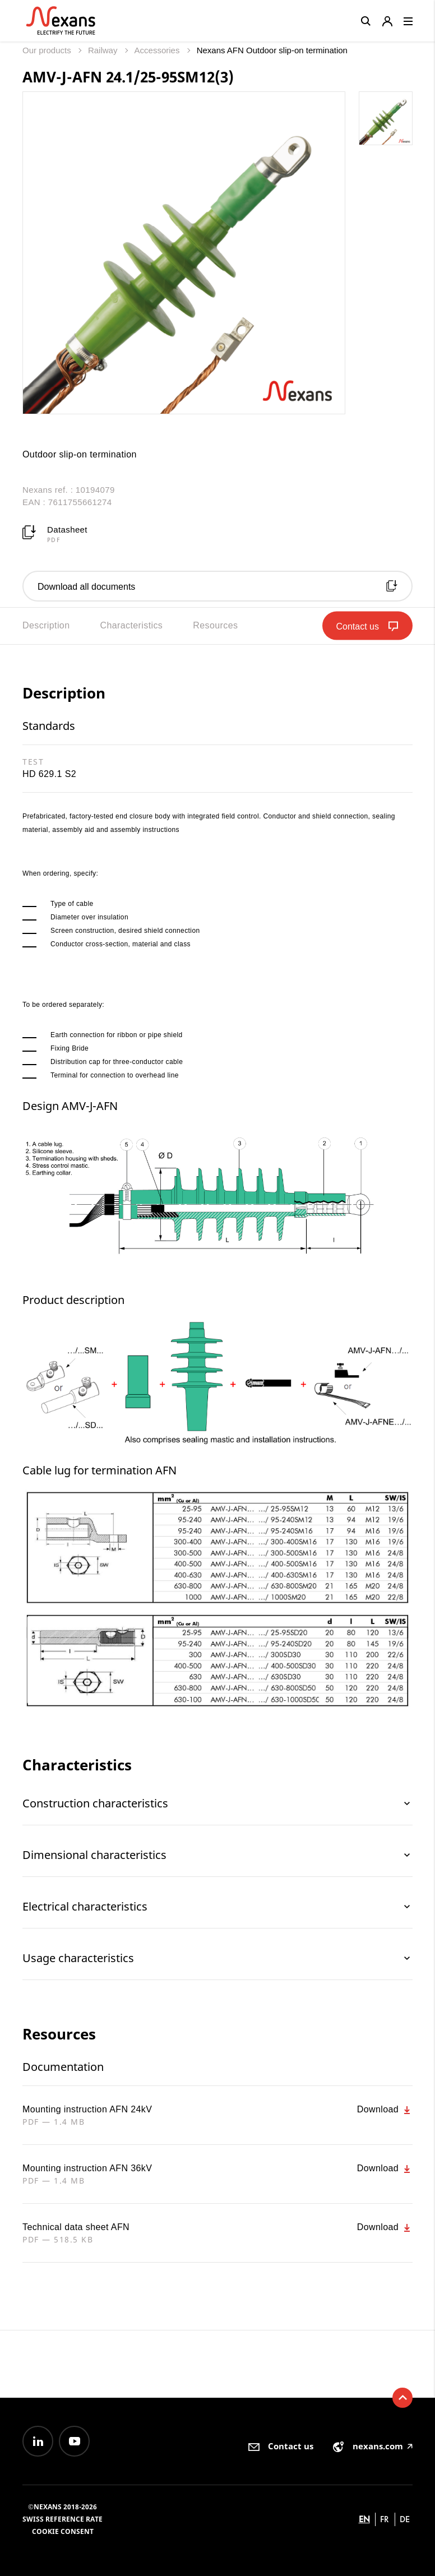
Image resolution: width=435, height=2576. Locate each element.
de (405, 2519)
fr (384, 2519)
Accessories (158, 50)
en (364, 2519)
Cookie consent (63, 2531)
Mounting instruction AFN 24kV (87, 2109)
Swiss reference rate (62, 2519)
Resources (215, 625)
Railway (104, 50)
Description (46, 625)
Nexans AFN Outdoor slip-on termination (272, 50)
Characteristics (131, 625)
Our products (47, 50)
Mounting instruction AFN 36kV (87, 2168)
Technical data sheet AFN (75, 2227)
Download (385, 2110)
